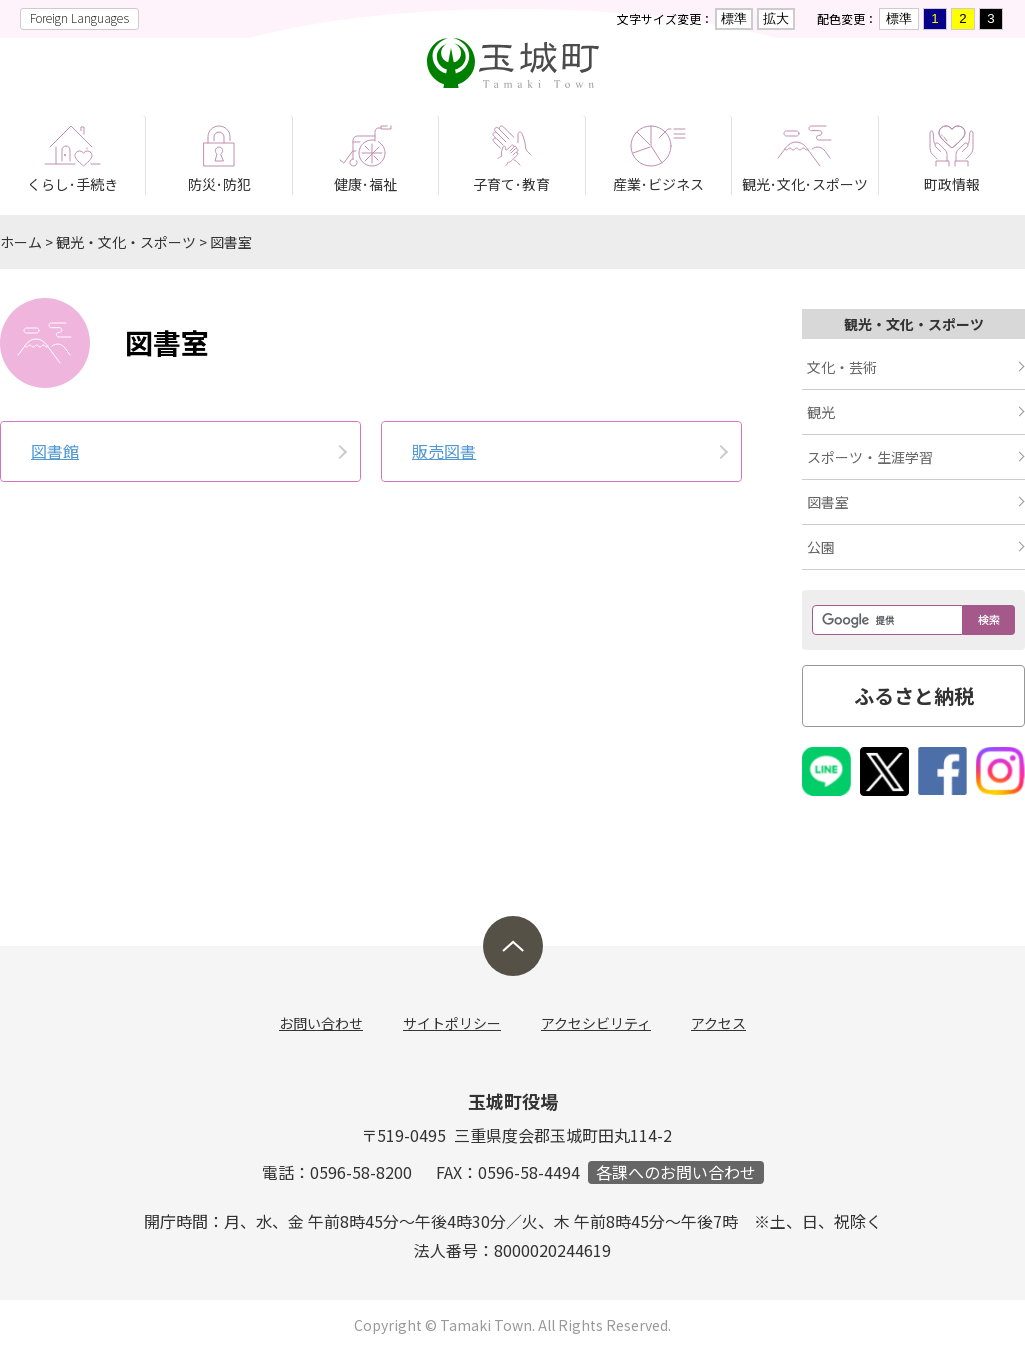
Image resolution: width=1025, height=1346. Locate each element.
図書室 (231, 242)
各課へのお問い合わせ (676, 1172)
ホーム (21, 242)
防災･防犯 (219, 184)
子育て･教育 (511, 184)
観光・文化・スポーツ (126, 242)
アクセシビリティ (596, 1023)
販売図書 (444, 451)
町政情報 (952, 184)
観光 (821, 412)
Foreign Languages (79, 17)
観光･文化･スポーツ (805, 184)
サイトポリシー (452, 1023)
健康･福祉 (365, 184)
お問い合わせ (321, 1023)
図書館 (55, 451)
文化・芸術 (842, 367)
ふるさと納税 (914, 695)
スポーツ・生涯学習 (870, 457)
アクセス (718, 1023)
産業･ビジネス (658, 184)
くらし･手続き (72, 184)
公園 (821, 547)
